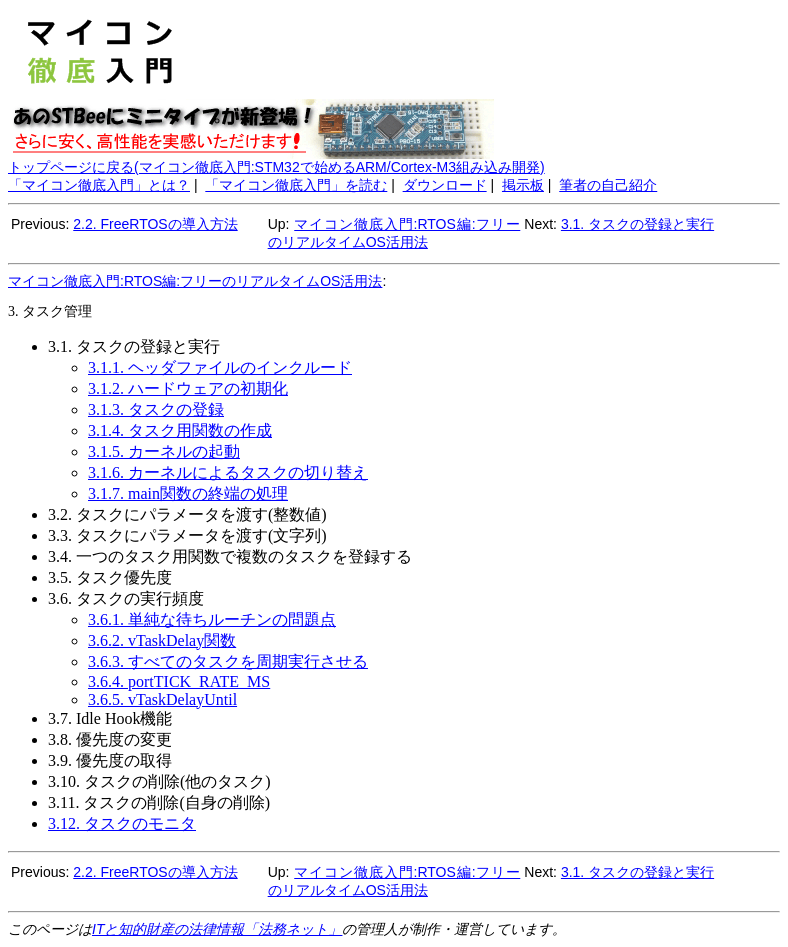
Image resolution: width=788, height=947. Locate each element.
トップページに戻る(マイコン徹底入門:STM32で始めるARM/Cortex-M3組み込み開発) (276, 167)
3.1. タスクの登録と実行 (637, 224)
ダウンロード (445, 185)
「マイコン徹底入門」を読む (296, 185)
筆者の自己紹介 (608, 185)
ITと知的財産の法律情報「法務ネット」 (217, 929)
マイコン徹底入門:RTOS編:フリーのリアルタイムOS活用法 (195, 281)
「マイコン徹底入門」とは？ (99, 185)
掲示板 (523, 185)
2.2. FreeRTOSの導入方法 (155, 224)
